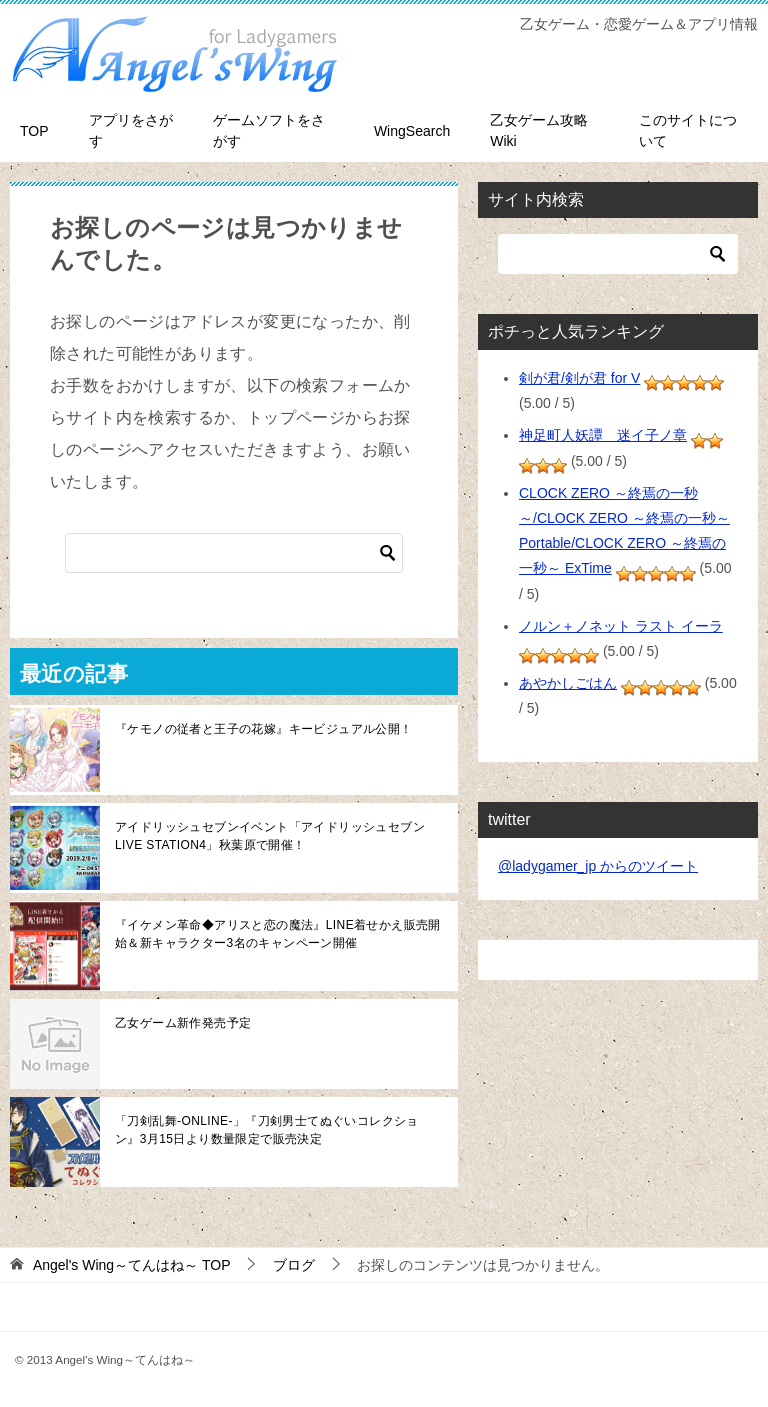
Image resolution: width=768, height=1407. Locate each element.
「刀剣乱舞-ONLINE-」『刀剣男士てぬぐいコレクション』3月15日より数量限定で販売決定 (267, 1130)
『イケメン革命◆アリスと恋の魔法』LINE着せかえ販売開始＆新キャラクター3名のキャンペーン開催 (278, 934)
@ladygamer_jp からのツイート (598, 866)
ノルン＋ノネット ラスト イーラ (621, 626)
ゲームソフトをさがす (269, 130)
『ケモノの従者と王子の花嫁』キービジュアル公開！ (264, 729)
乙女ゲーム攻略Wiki (539, 130)
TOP (34, 131)
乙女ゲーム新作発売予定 (183, 1023)
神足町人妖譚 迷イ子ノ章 (603, 435)
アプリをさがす (131, 130)
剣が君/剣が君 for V (579, 378)
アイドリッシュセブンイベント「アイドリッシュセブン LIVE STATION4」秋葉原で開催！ (270, 836)
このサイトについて (688, 130)
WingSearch (412, 131)
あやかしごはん (568, 683)
